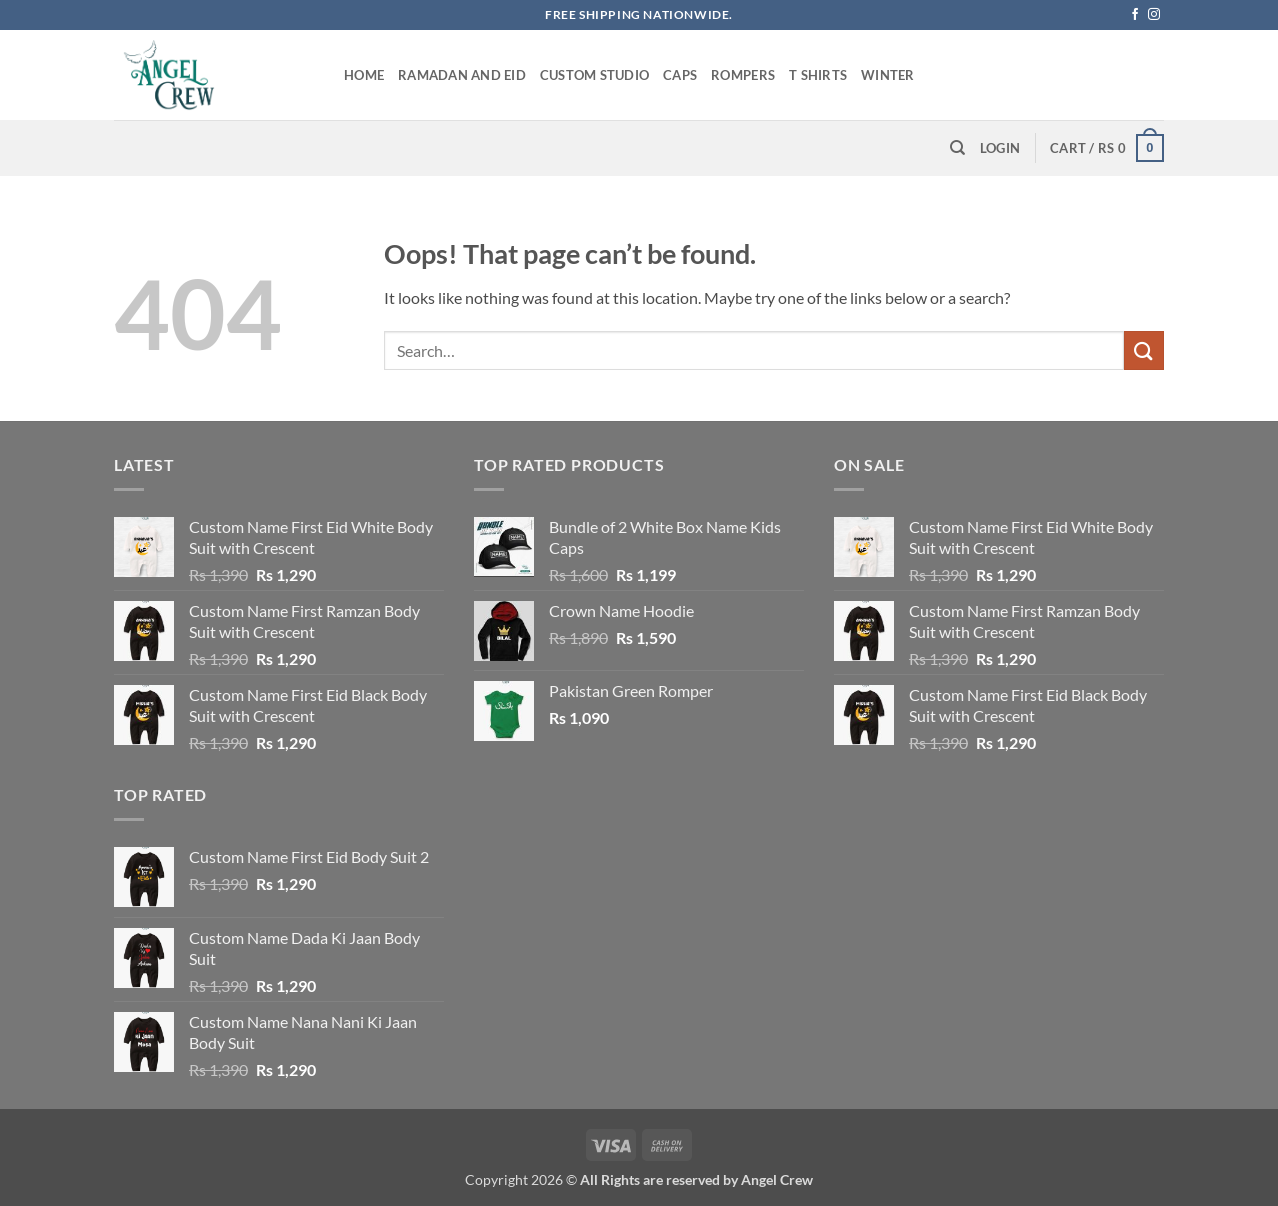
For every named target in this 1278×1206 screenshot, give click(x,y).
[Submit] (1144, 350)
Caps (680, 75)
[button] (1000, 148)
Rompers (743, 75)
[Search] (957, 148)
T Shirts (818, 75)
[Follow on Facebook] (1135, 15)
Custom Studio (594, 75)
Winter (888, 75)
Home (364, 75)
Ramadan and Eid (462, 75)
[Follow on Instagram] (1154, 15)
